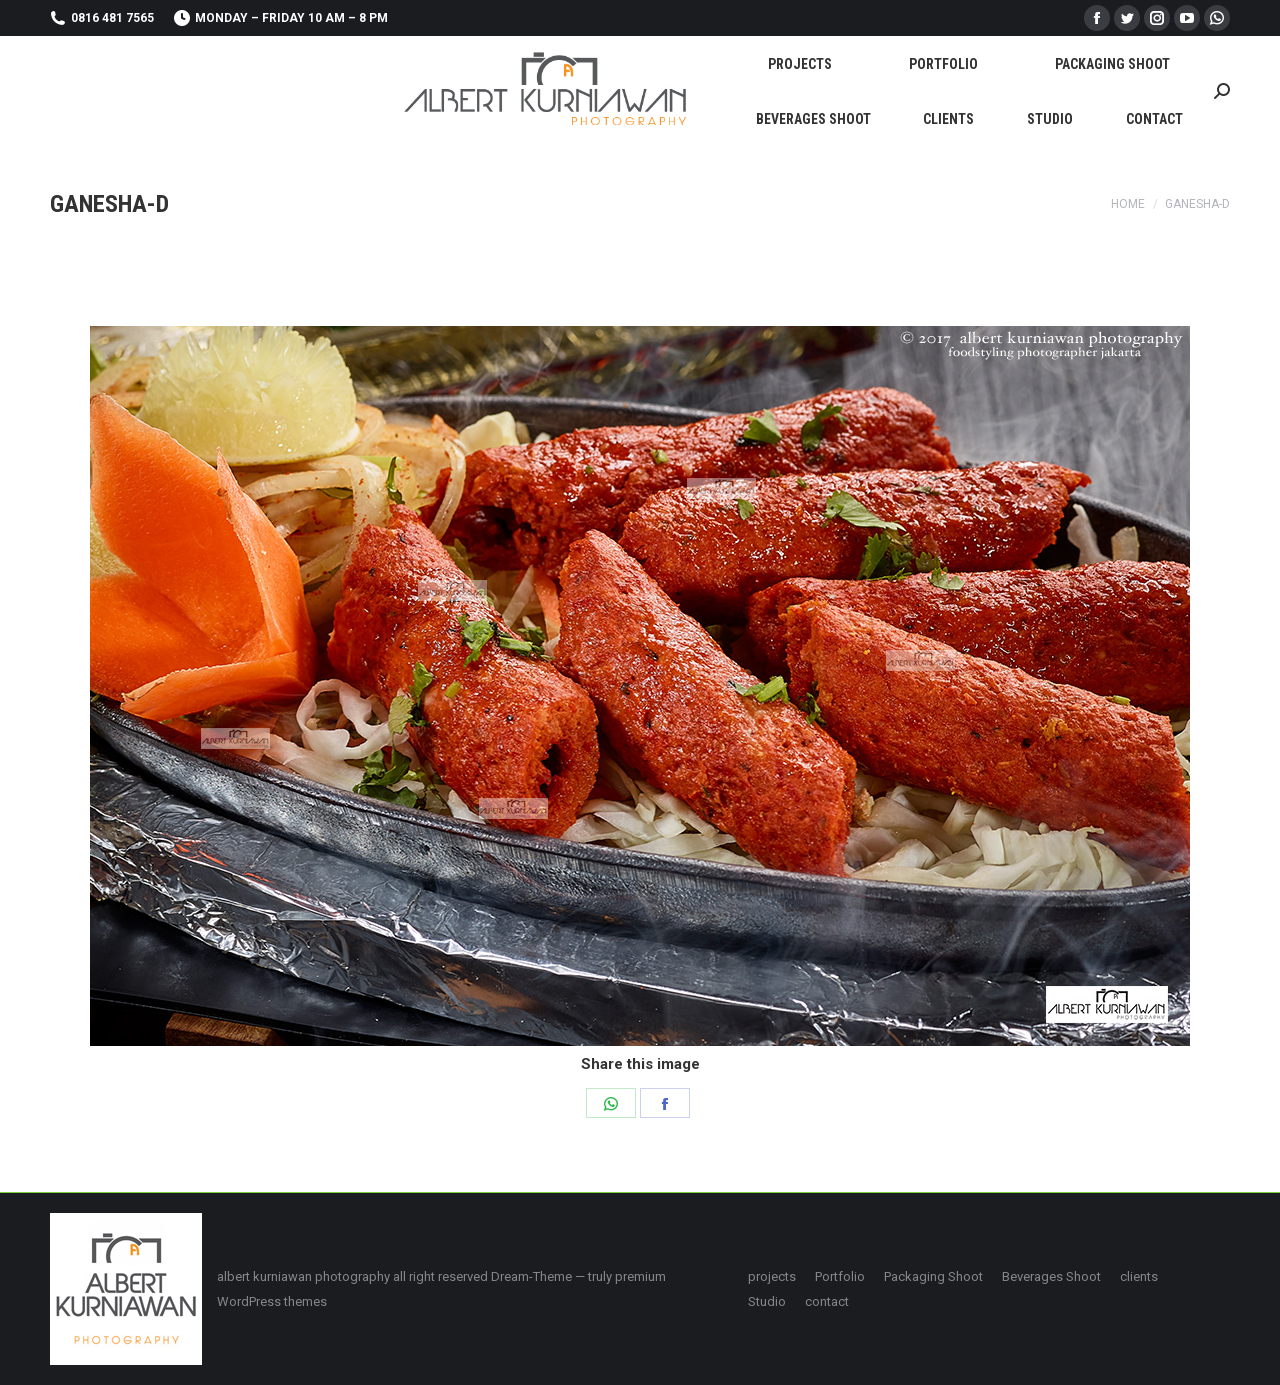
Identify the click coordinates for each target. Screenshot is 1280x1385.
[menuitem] (800, 63)
